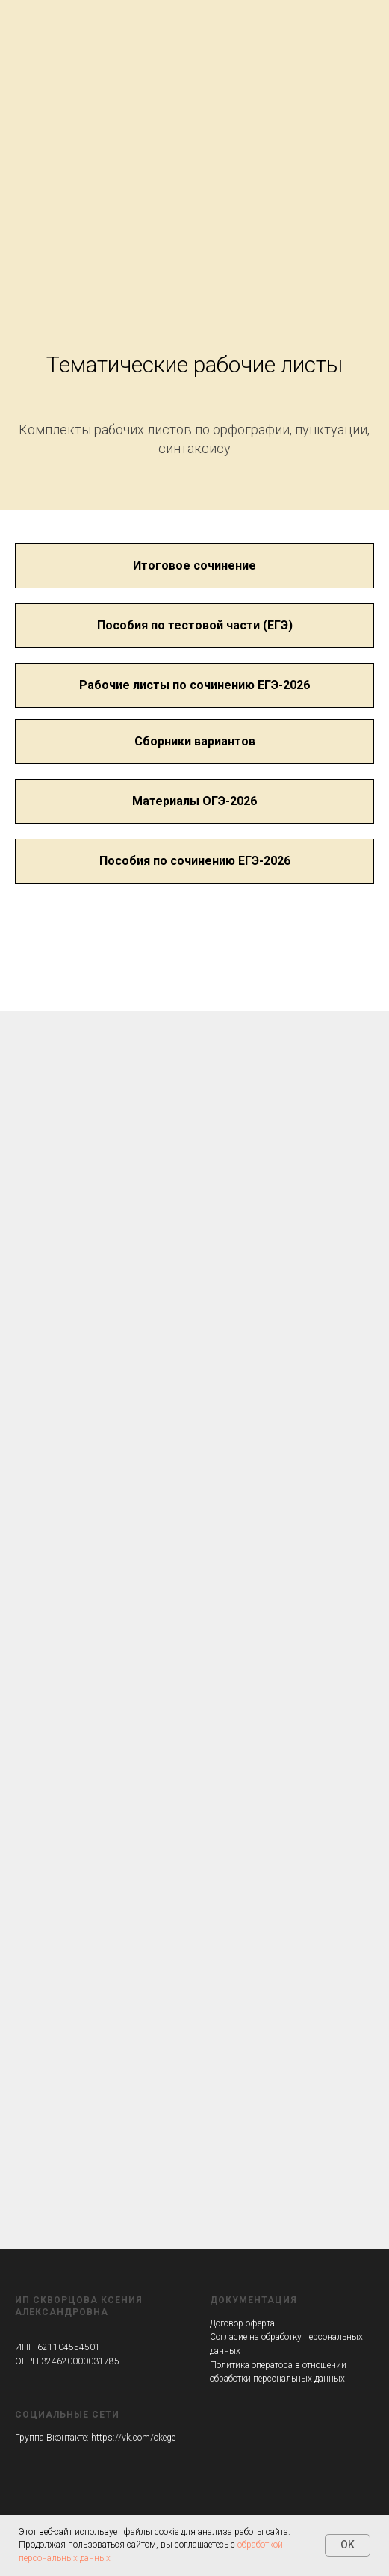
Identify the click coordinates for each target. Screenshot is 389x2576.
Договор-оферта (242, 2323)
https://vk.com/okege (133, 2437)
